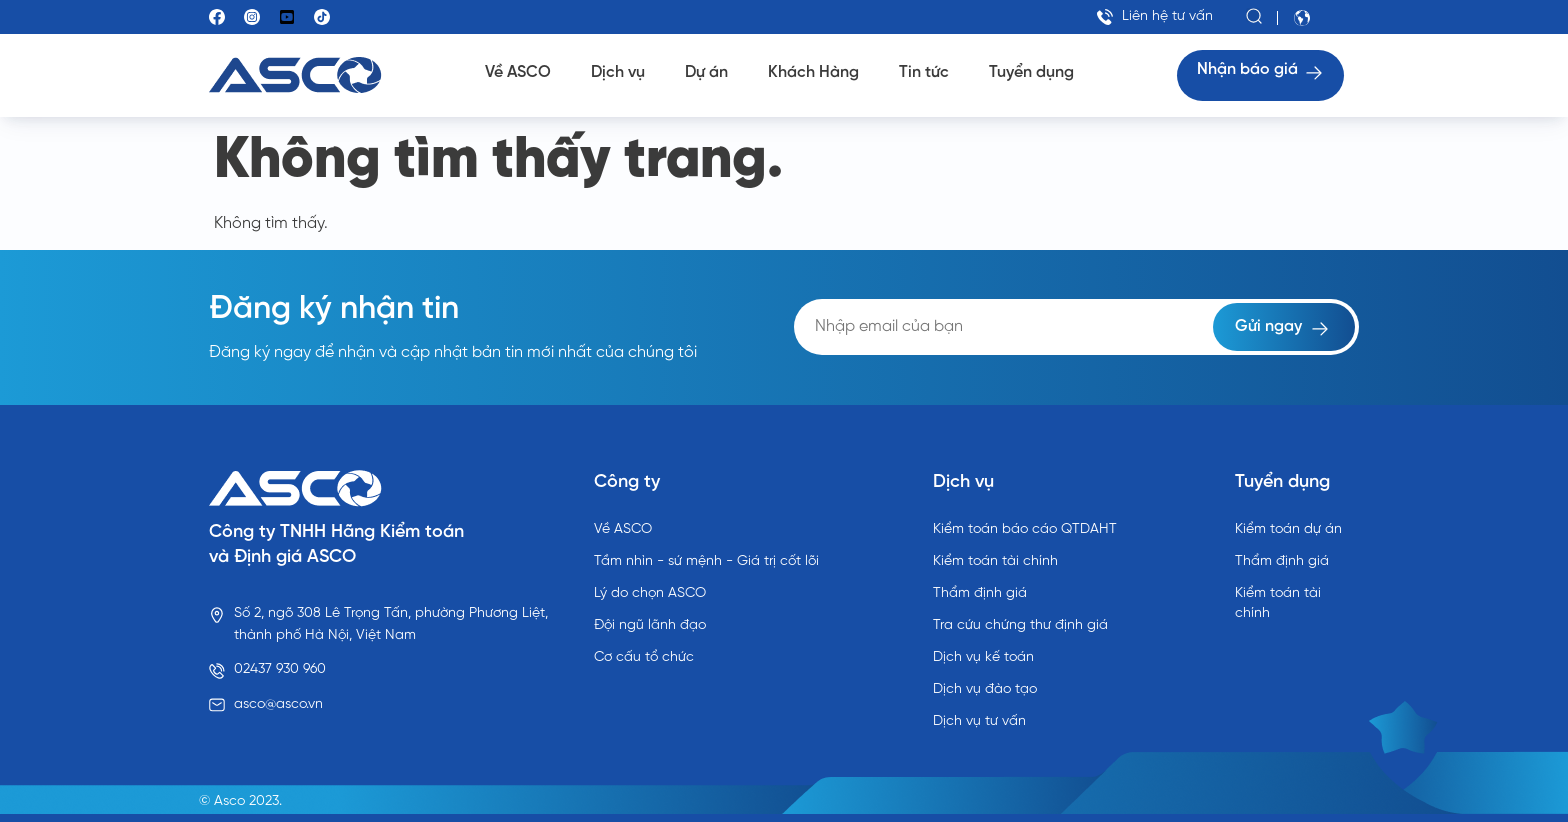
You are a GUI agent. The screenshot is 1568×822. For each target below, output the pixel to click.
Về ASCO (518, 72)
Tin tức (924, 72)
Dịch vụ (618, 72)
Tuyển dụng (1031, 72)
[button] (1255, 17)
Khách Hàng (813, 72)
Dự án (706, 72)
